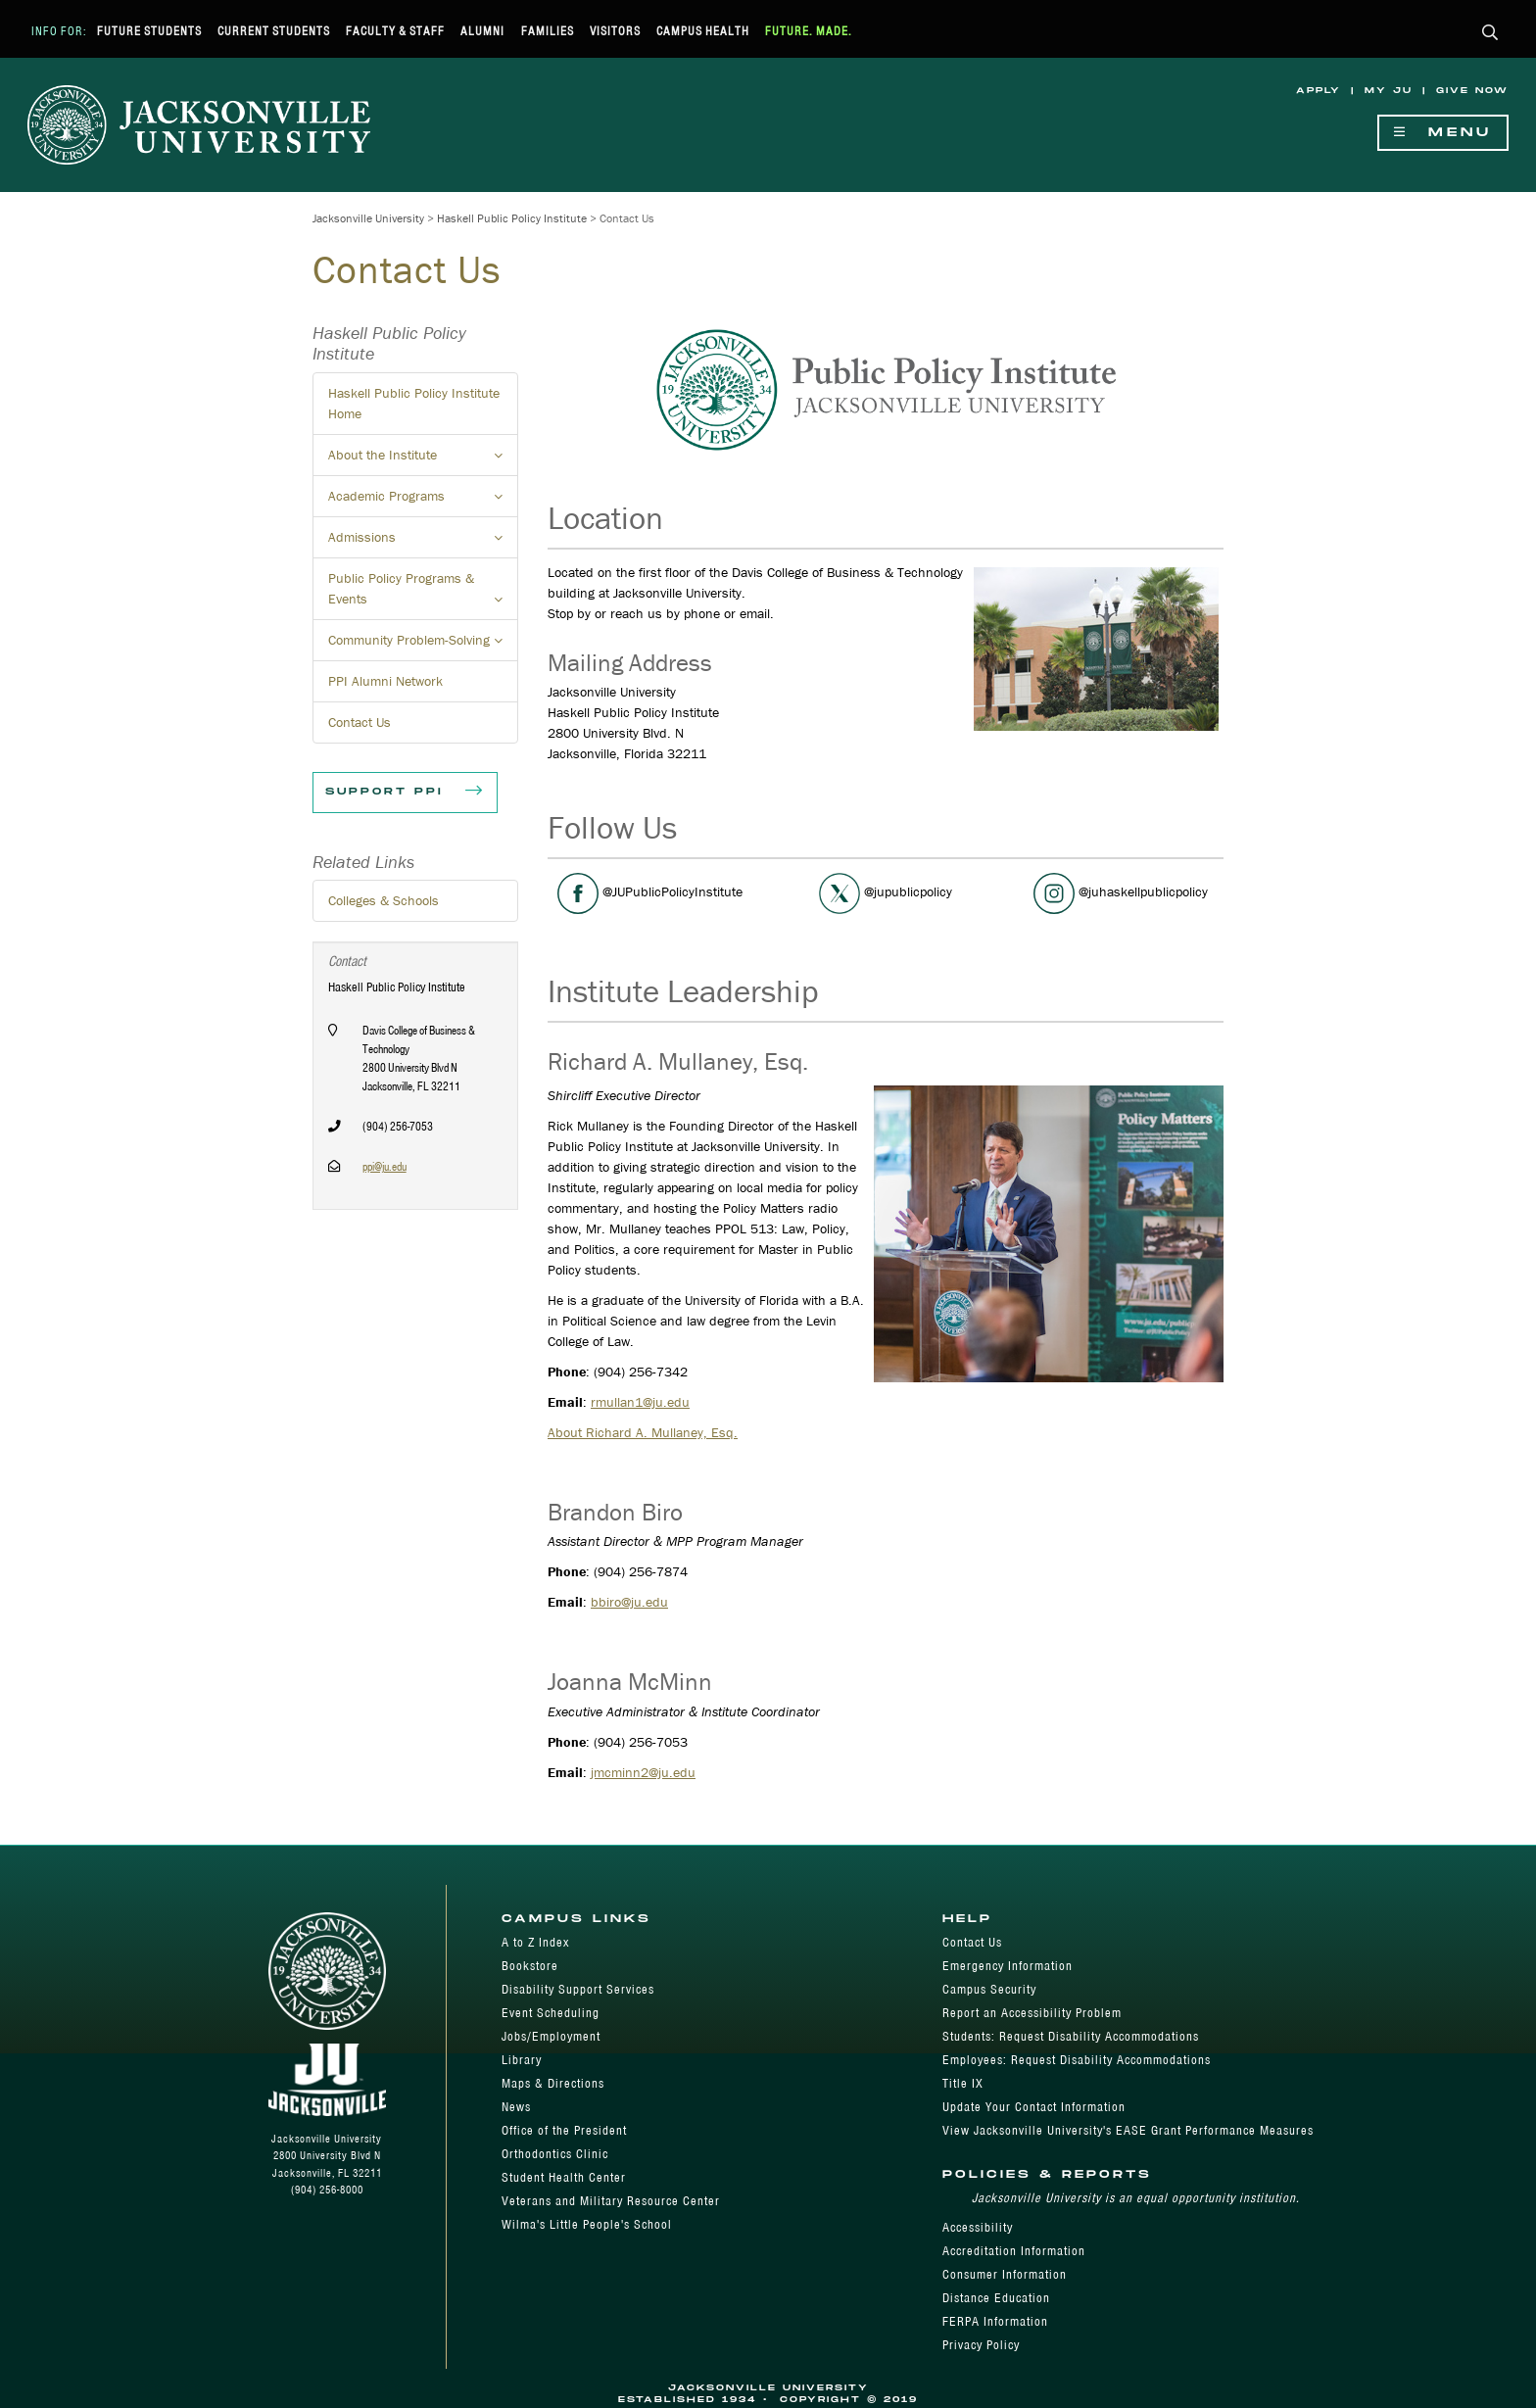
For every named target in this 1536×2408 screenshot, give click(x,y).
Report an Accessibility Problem (1032, 2012)
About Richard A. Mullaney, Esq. (643, 1432)
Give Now (1472, 90)
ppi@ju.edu (384, 1166)
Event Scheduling (551, 2012)
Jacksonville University (368, 218)
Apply (1318, 90)
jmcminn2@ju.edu (643, 1772)
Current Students (273, 31)
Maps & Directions (553, 2083)
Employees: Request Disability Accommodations (1076, 2059)
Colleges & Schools (383, 900)
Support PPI (405, 792)
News (516, 2106)
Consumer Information (1004, 2274)
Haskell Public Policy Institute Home (414, 403)
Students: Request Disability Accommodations (1070, 2036)
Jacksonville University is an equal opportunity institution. (1136, 2198)
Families (547, 31)
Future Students (149, 31)
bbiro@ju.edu (629, 1602)
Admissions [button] (423, 542)
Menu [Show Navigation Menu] (1443, 132)
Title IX (963, 2083)
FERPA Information (995, 2321)
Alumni (482, 31)
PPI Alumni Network (385, 681)
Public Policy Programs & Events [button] (423, 594)
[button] (1490, 34)
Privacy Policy (981, 2344)
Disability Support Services (578, 1989)
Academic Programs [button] (423, 501)
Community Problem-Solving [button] (423, 645)
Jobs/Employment (551, 2036)
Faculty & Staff (395, 31)
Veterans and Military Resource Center (611, 2200)
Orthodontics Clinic (555, 2153)
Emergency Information (1007, 1965)
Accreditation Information (1013, 2250)
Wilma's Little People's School (587, 2224)
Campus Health (702, 31)
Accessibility (977, 2227)
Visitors (615, 31)
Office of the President (564, 2130)
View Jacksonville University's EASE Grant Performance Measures (1128, 2130)
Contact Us (359, 722)
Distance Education (996, 2297)
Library (522, 2059)
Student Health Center (564, 2177)
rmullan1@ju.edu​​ (640, 1402)
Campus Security (989, 1989)
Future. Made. (808, 31)
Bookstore (530, 1965)
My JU (1389, 90)
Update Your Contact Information (1034, 2106)
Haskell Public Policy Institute (512, 218)
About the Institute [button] (423, 460)
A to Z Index (535, 1942)
